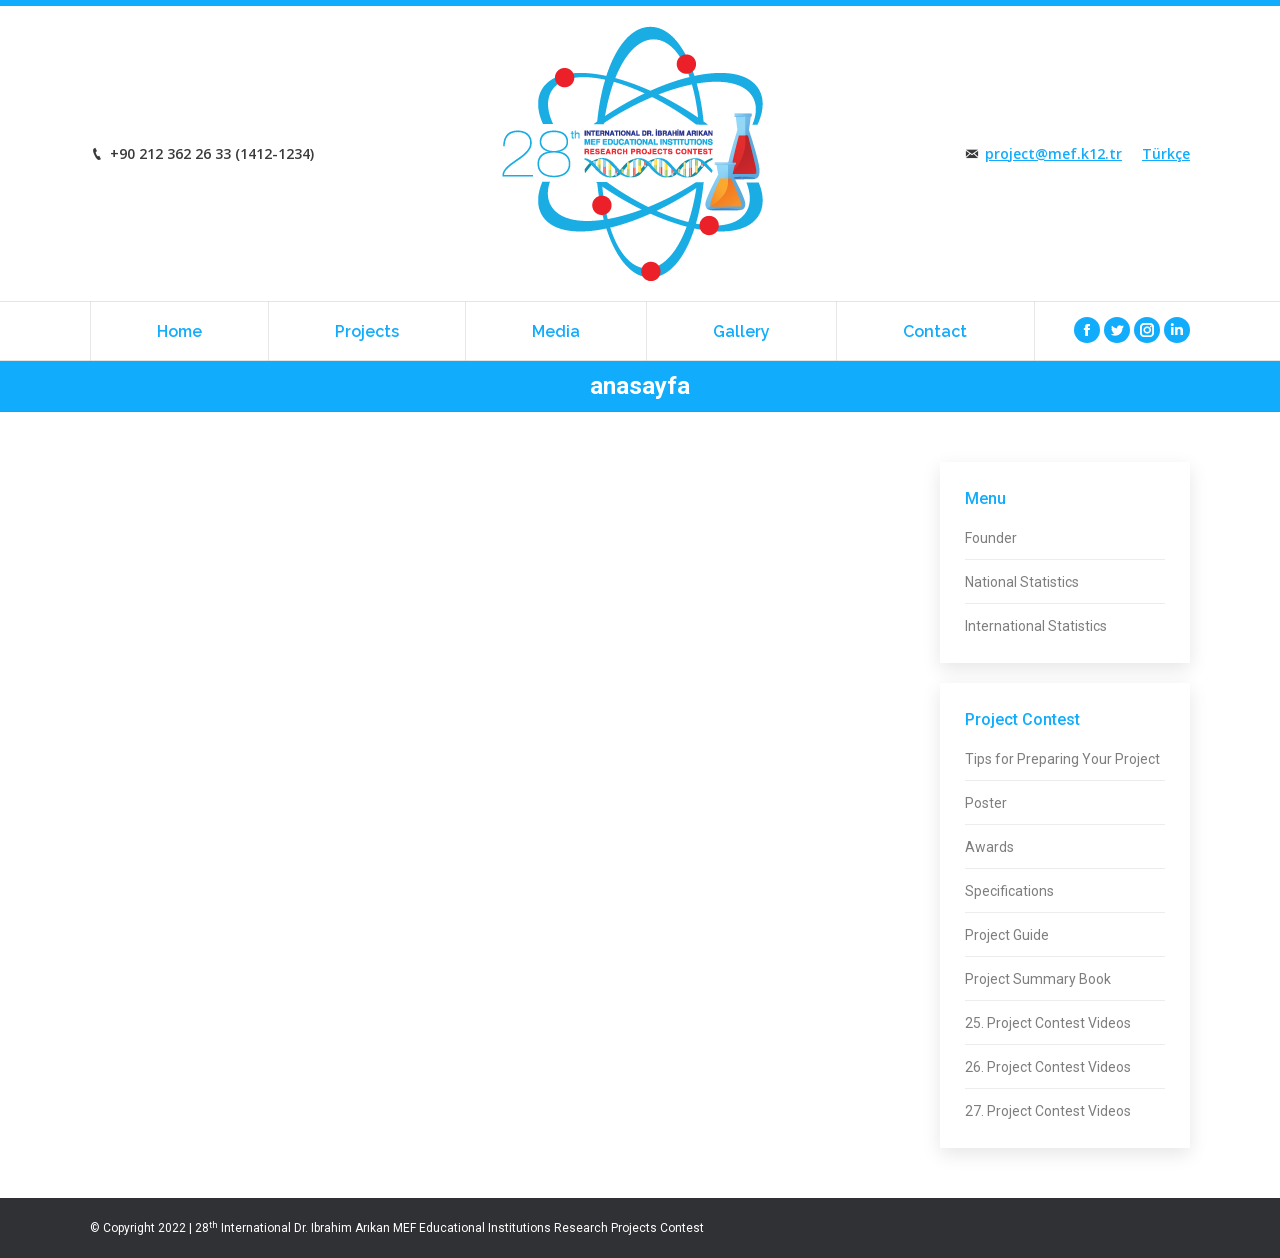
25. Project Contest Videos (1048, 1023)
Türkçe (1166, 153)
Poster (986, 803)
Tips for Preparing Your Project (1062, 759)
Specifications (1009, 891)
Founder (991, 538)
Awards (989, 847)
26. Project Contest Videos (1048, 1067)
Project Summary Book (1038, 979)
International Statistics (1036, 626)
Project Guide (1007, 935)
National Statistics (1022, 582)
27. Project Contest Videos (1048, 1111)
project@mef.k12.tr (1053, 154)
